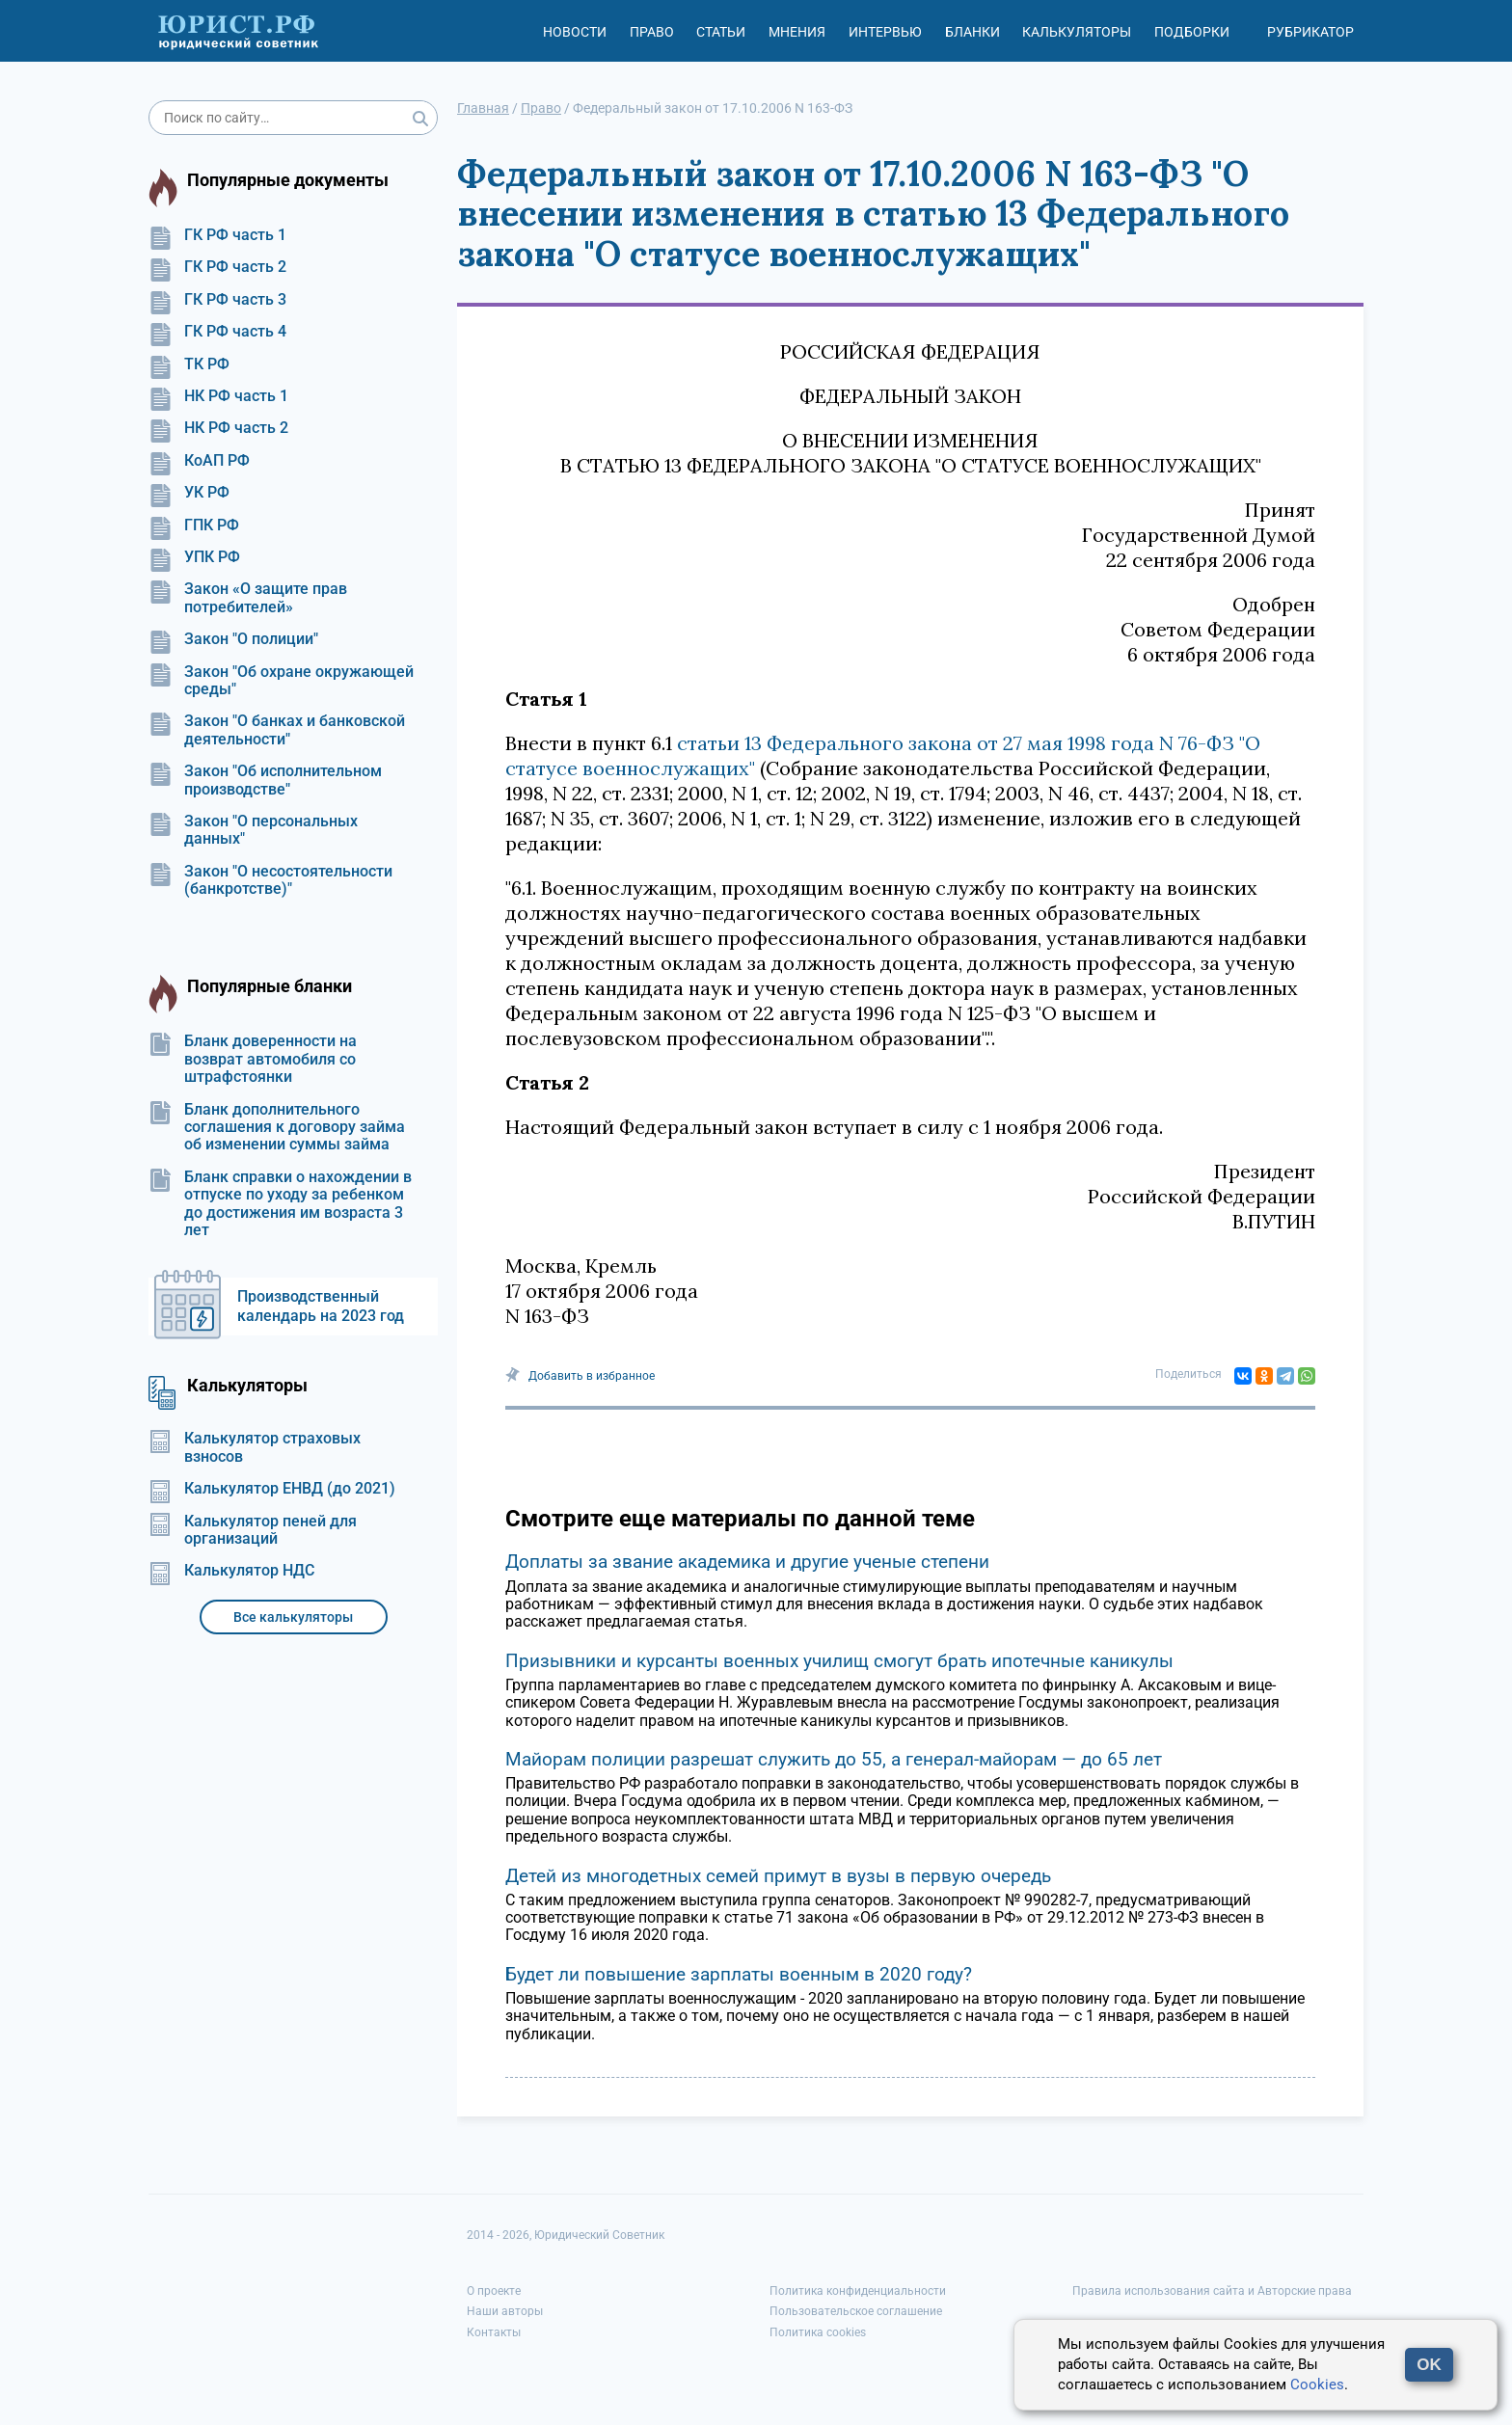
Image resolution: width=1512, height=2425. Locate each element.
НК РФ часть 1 (218, 396)
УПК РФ (194, 557)
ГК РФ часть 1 (217, 235)
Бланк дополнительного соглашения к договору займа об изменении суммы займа (276, 1127)
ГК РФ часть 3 (217, 300)
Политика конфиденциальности (858, 2291)
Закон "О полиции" (233, 639)
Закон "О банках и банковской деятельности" (276, 730)
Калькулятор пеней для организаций (252, 1530)
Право (652, 32)
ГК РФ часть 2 (217, 267)
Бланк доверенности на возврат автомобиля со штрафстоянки (252, 1059)
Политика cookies (818, 2332)
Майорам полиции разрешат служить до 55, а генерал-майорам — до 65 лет (833, 1759)
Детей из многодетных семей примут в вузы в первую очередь (778, 1876)
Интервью (885, 32)
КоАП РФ (199, 461)
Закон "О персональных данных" (253, 830)
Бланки (972, 32)
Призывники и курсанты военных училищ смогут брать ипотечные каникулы (839, 1661)
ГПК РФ (193, 525)
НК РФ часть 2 (218, 428)
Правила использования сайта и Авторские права (1212, 2291)
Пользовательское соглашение (856, 2311)
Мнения (797, 32)
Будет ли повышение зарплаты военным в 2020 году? (738, 1974)
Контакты (494, 2332)
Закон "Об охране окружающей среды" (281, 680)
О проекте (494, 2291)
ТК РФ (189, 364)
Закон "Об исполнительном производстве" (265, 780)
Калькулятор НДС (231, 1570)
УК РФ (189, 492)
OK (1429, 2365)
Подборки (1191, 32)
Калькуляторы (1076, 32)
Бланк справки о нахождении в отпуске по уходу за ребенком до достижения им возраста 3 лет (280, 1204)
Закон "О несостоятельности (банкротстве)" (270, 880)
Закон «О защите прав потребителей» (247, 597)
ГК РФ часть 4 (217, 331)
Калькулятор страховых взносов (254, 1447)
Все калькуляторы (293, 1617)
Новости (575, 32)
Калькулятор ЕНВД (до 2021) (271, 1488)
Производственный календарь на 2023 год (320, 1306)
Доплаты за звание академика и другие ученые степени (747, 1561)
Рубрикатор (1310, 32)
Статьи (720, 32)
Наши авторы (505, 2311)
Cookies (1317, 2384)
